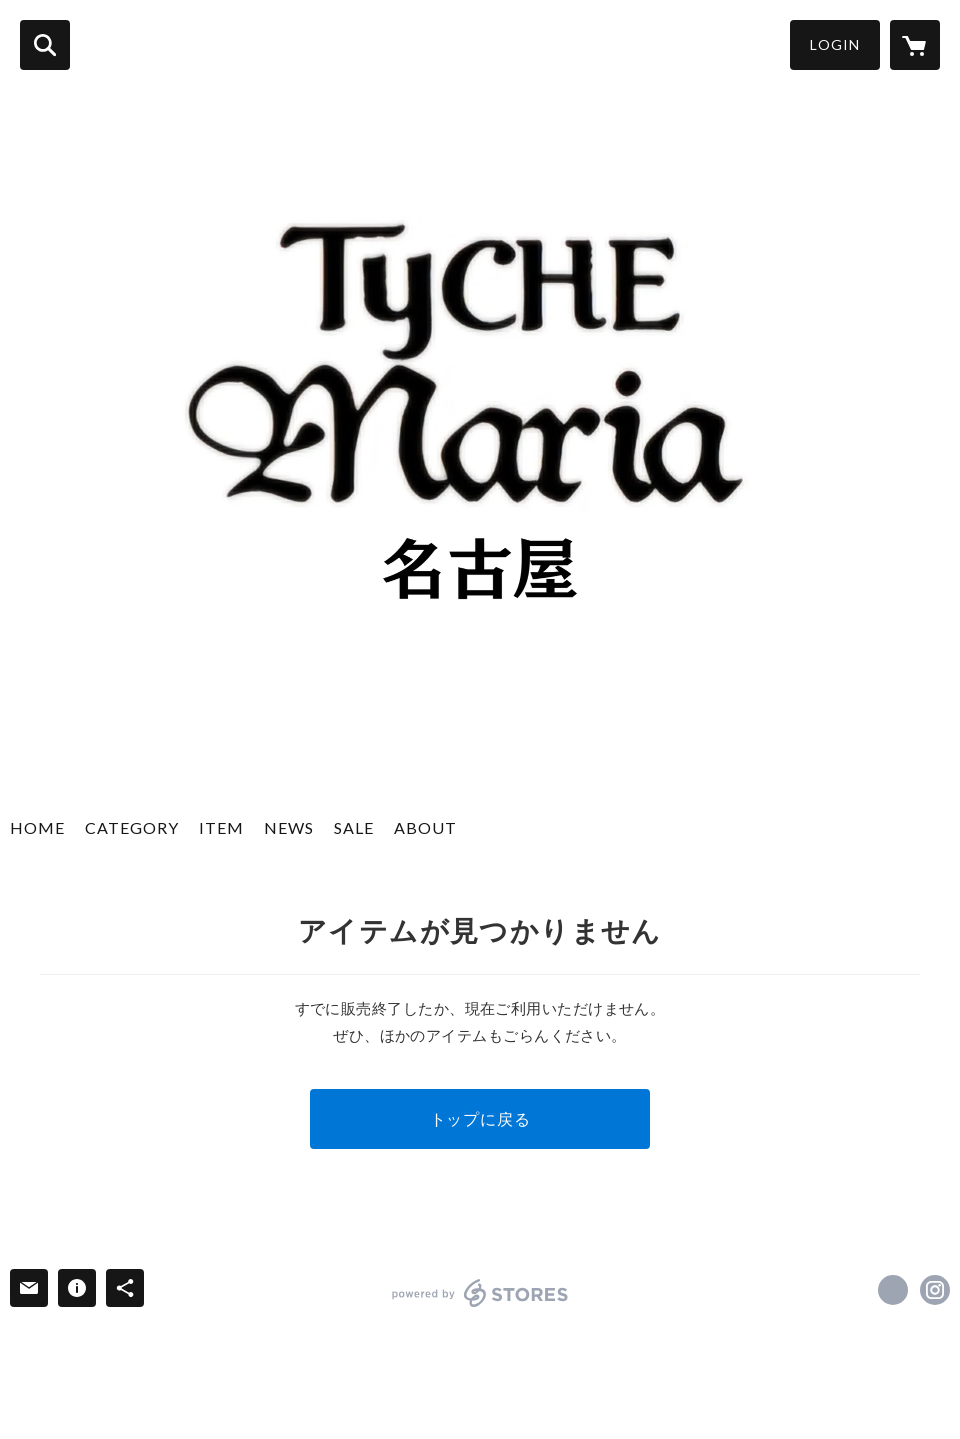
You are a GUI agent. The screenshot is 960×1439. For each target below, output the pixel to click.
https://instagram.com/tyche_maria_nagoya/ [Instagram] (935, 1290)
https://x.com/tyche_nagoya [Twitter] (893, 1290)
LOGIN (835, 44)
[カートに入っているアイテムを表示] (915, 45)
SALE (354, 827)
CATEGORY (132, 827)
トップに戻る (480, 1118)
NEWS (289, 827)
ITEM (221, 827)
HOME (37, 827)
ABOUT (425, 827)
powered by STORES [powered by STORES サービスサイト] (480, 1293)
